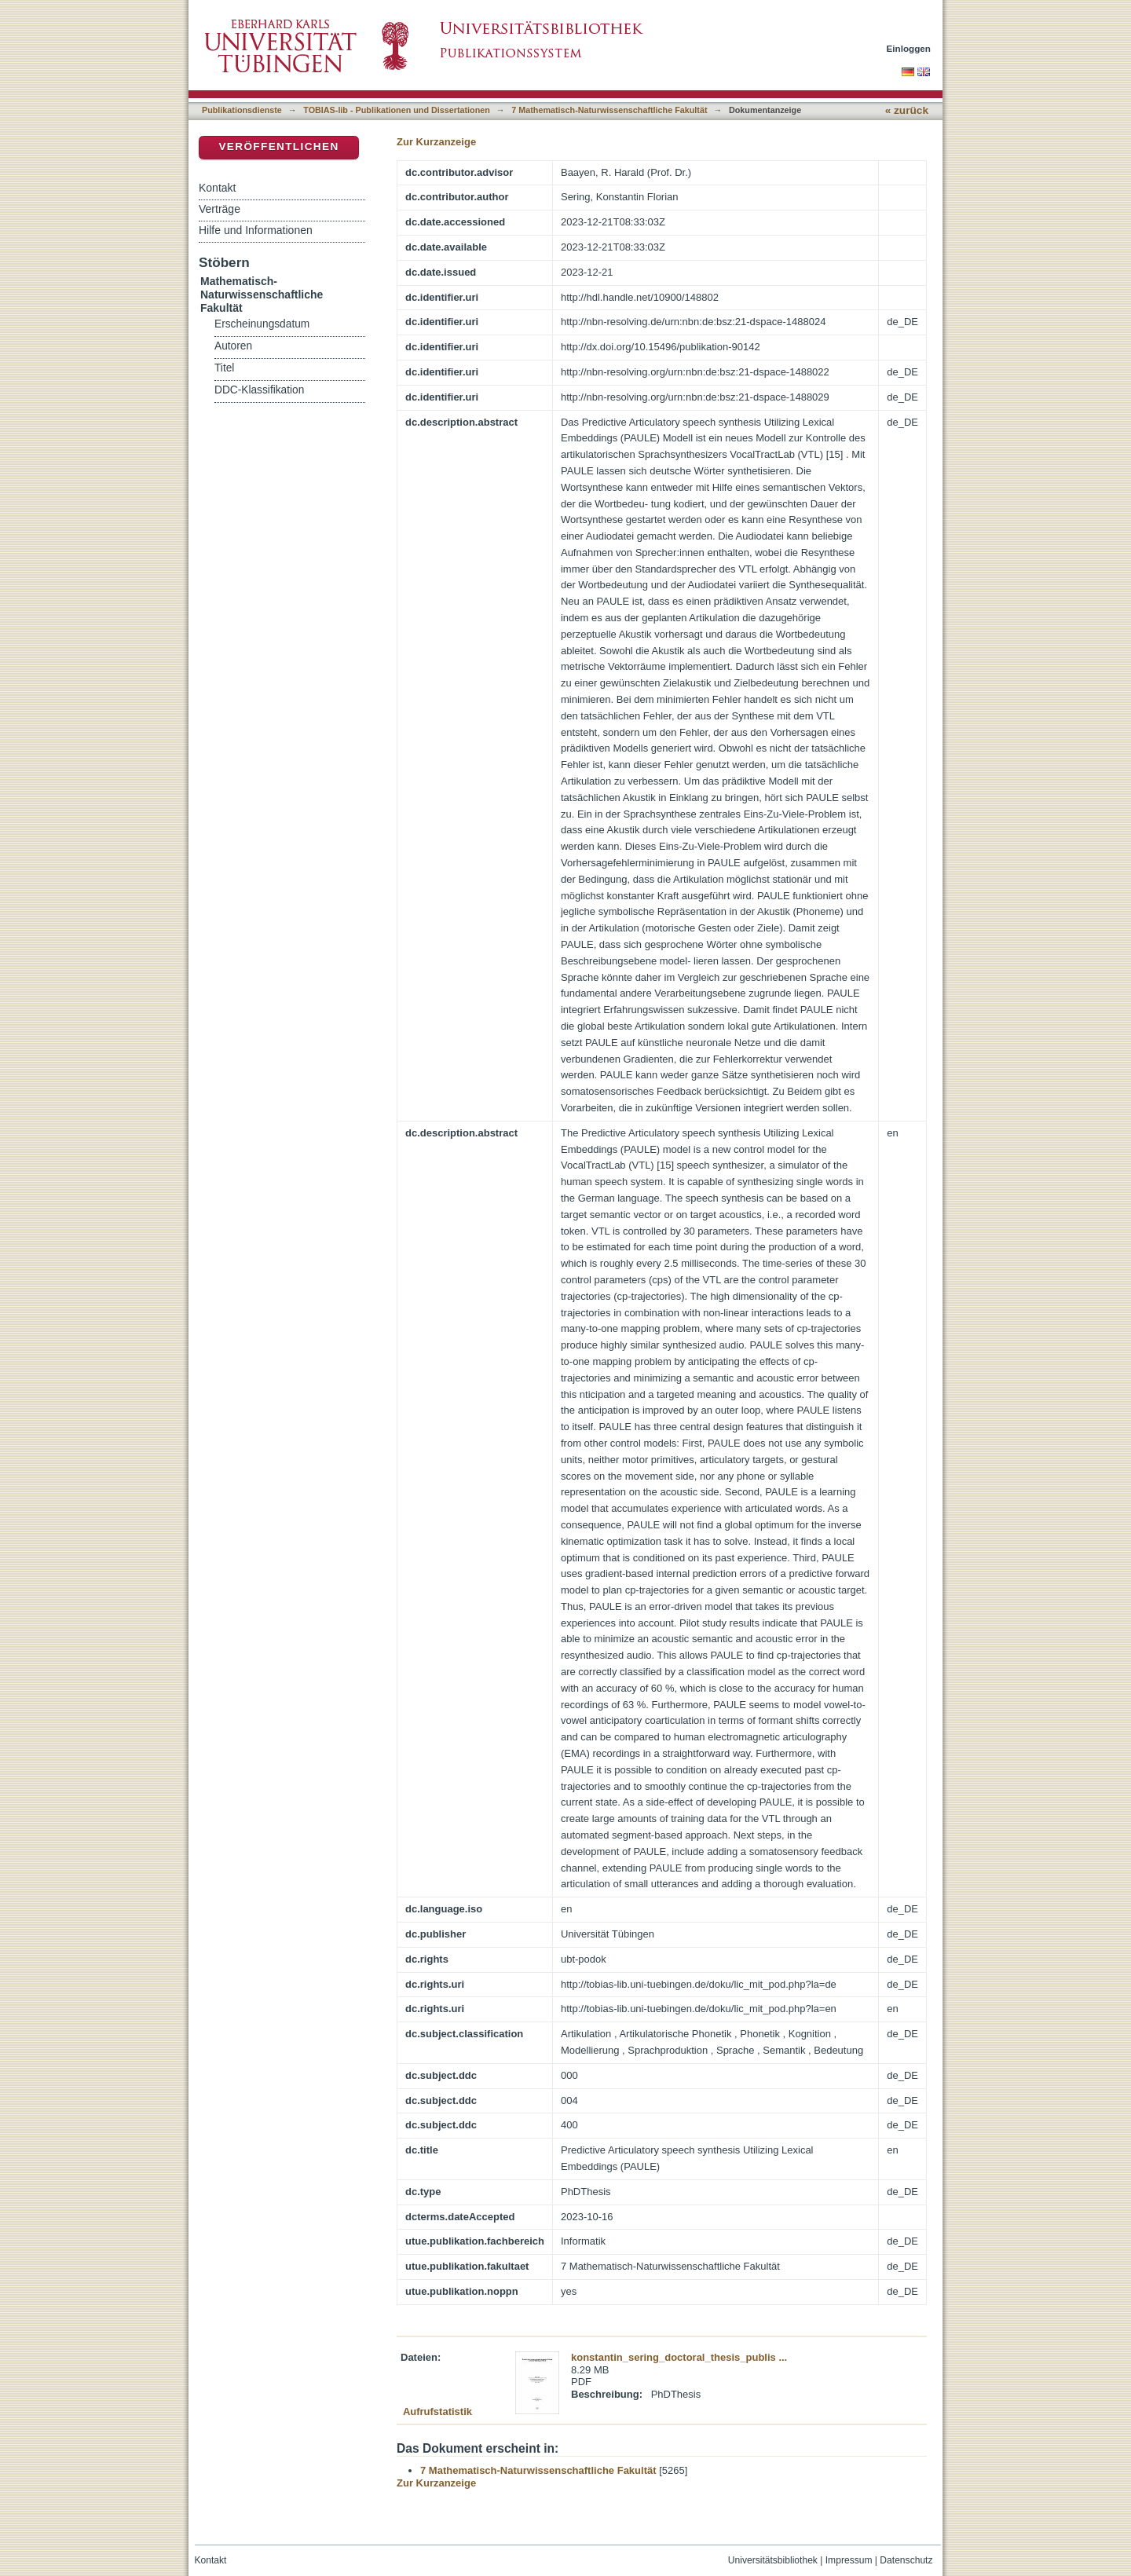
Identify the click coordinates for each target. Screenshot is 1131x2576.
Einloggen (909, 48)
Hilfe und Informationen (256, 230)
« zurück (906, 110)
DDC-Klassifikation (259, 390)
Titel (224, 368)
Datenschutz (906, 2560)
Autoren (233, 346)
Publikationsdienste (242, 110)
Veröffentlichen (278, 146)
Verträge (219, 209)
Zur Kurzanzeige (436, 142)
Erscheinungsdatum (261, 324)
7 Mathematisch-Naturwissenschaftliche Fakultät (609, 110)
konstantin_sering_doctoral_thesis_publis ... (679, 2357)
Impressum (849, 2560)
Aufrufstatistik (437, 2411)
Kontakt (217, 187)
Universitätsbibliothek (773, 2560)
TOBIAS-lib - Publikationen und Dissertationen (396, 110)
